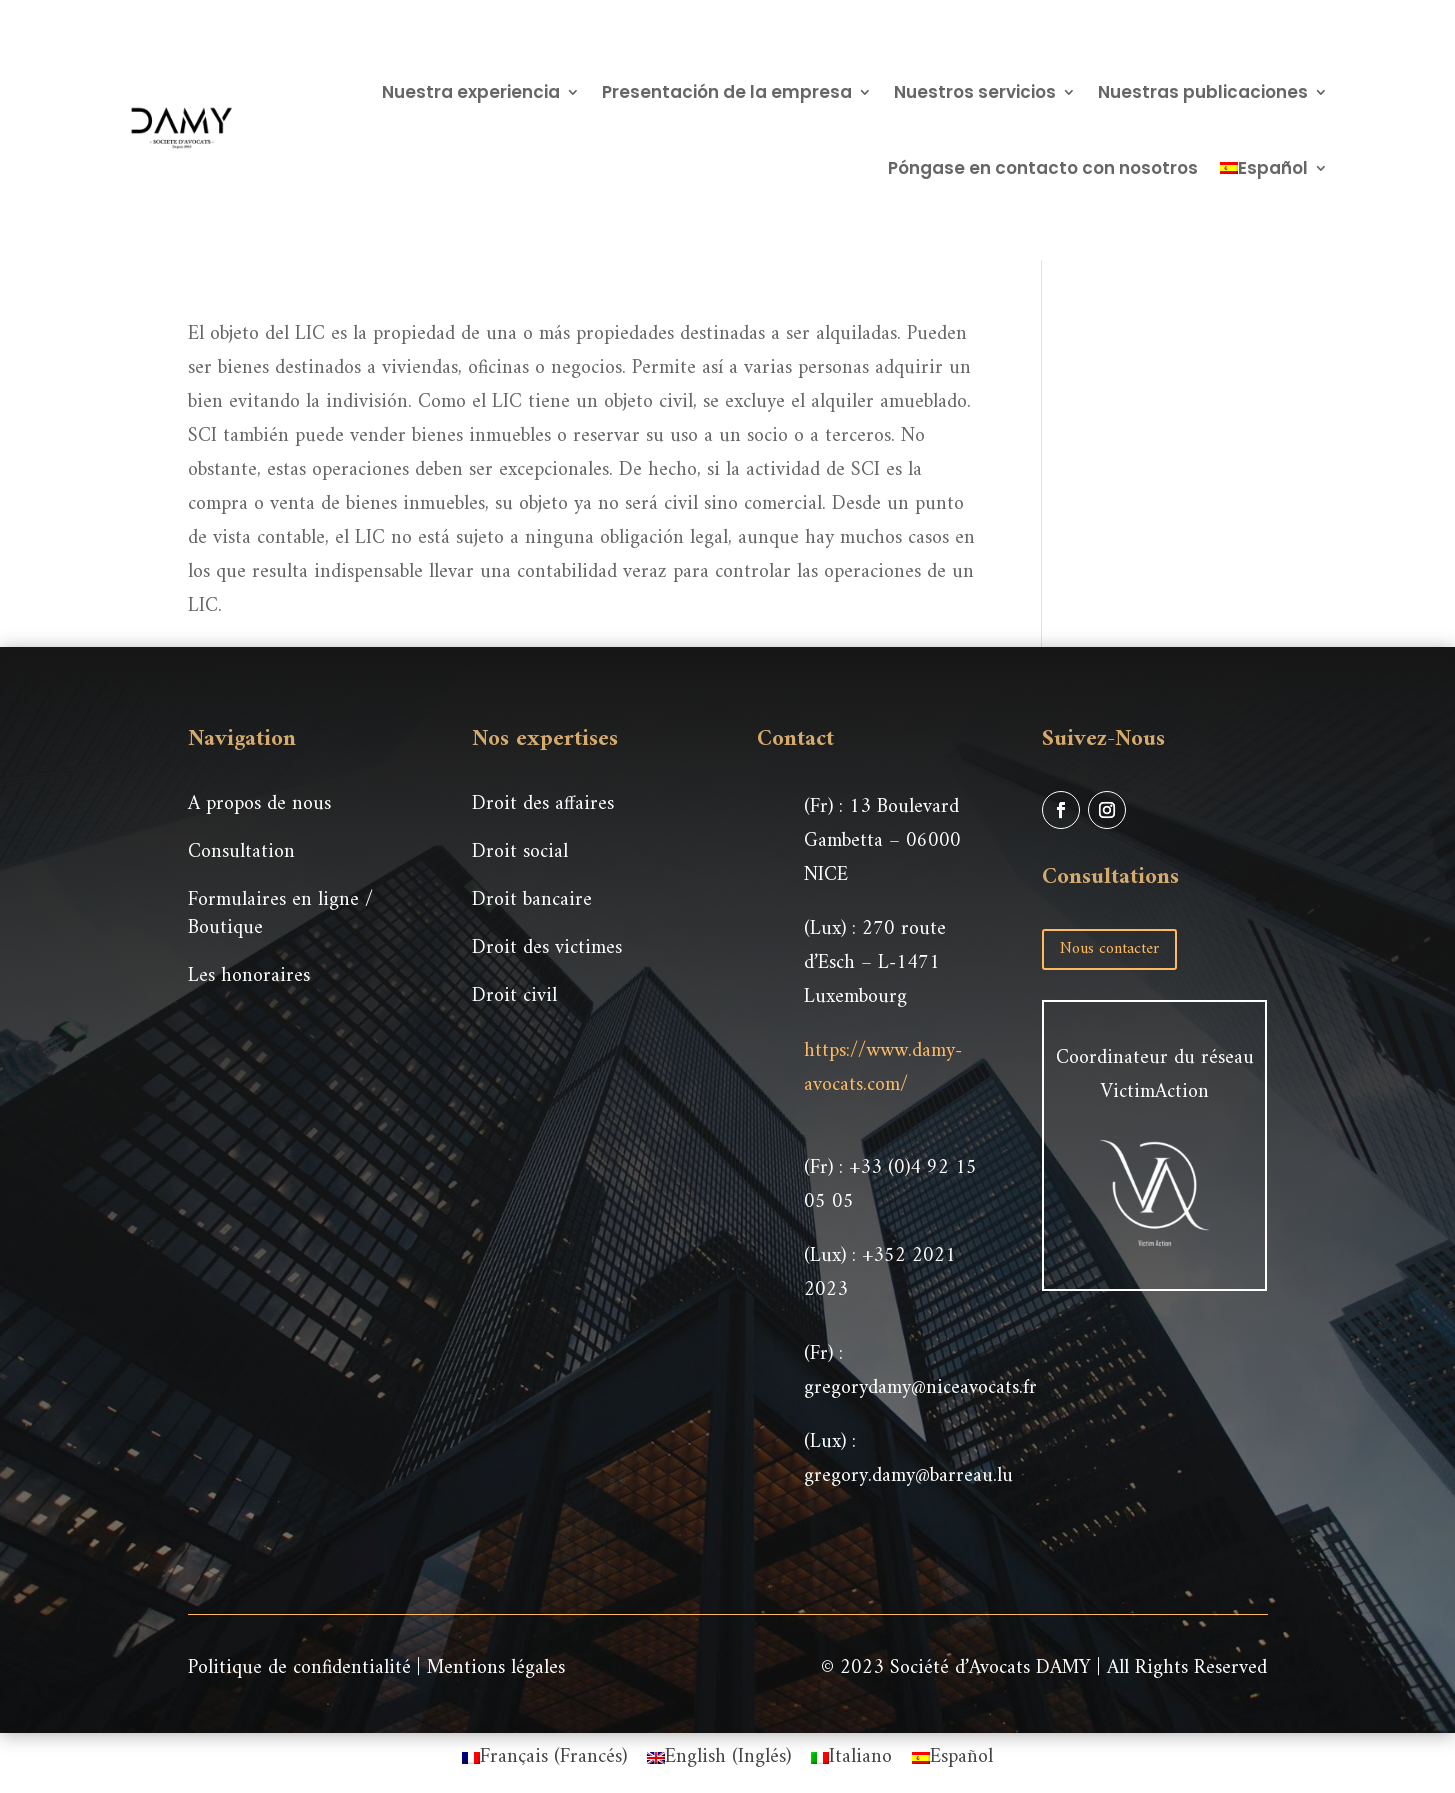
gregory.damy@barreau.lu (908, 1476)
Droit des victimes (547, 948)
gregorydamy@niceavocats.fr (920, 1388)
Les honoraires (249, 976)
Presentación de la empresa (727, 92)
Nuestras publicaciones (1203, 92)
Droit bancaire (532, 900)
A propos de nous (259, 804)
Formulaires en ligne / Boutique (280, 914)
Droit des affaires (543, 804)
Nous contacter (1109, 949)
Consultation (241, 852)
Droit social (520, 852)
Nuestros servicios (975, 92)
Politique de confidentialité (299, 1668)
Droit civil (514, 996)
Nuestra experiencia (471, 92)
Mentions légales (496, 1668)
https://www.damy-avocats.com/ (883, 1068)
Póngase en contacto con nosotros (1043, 168)
